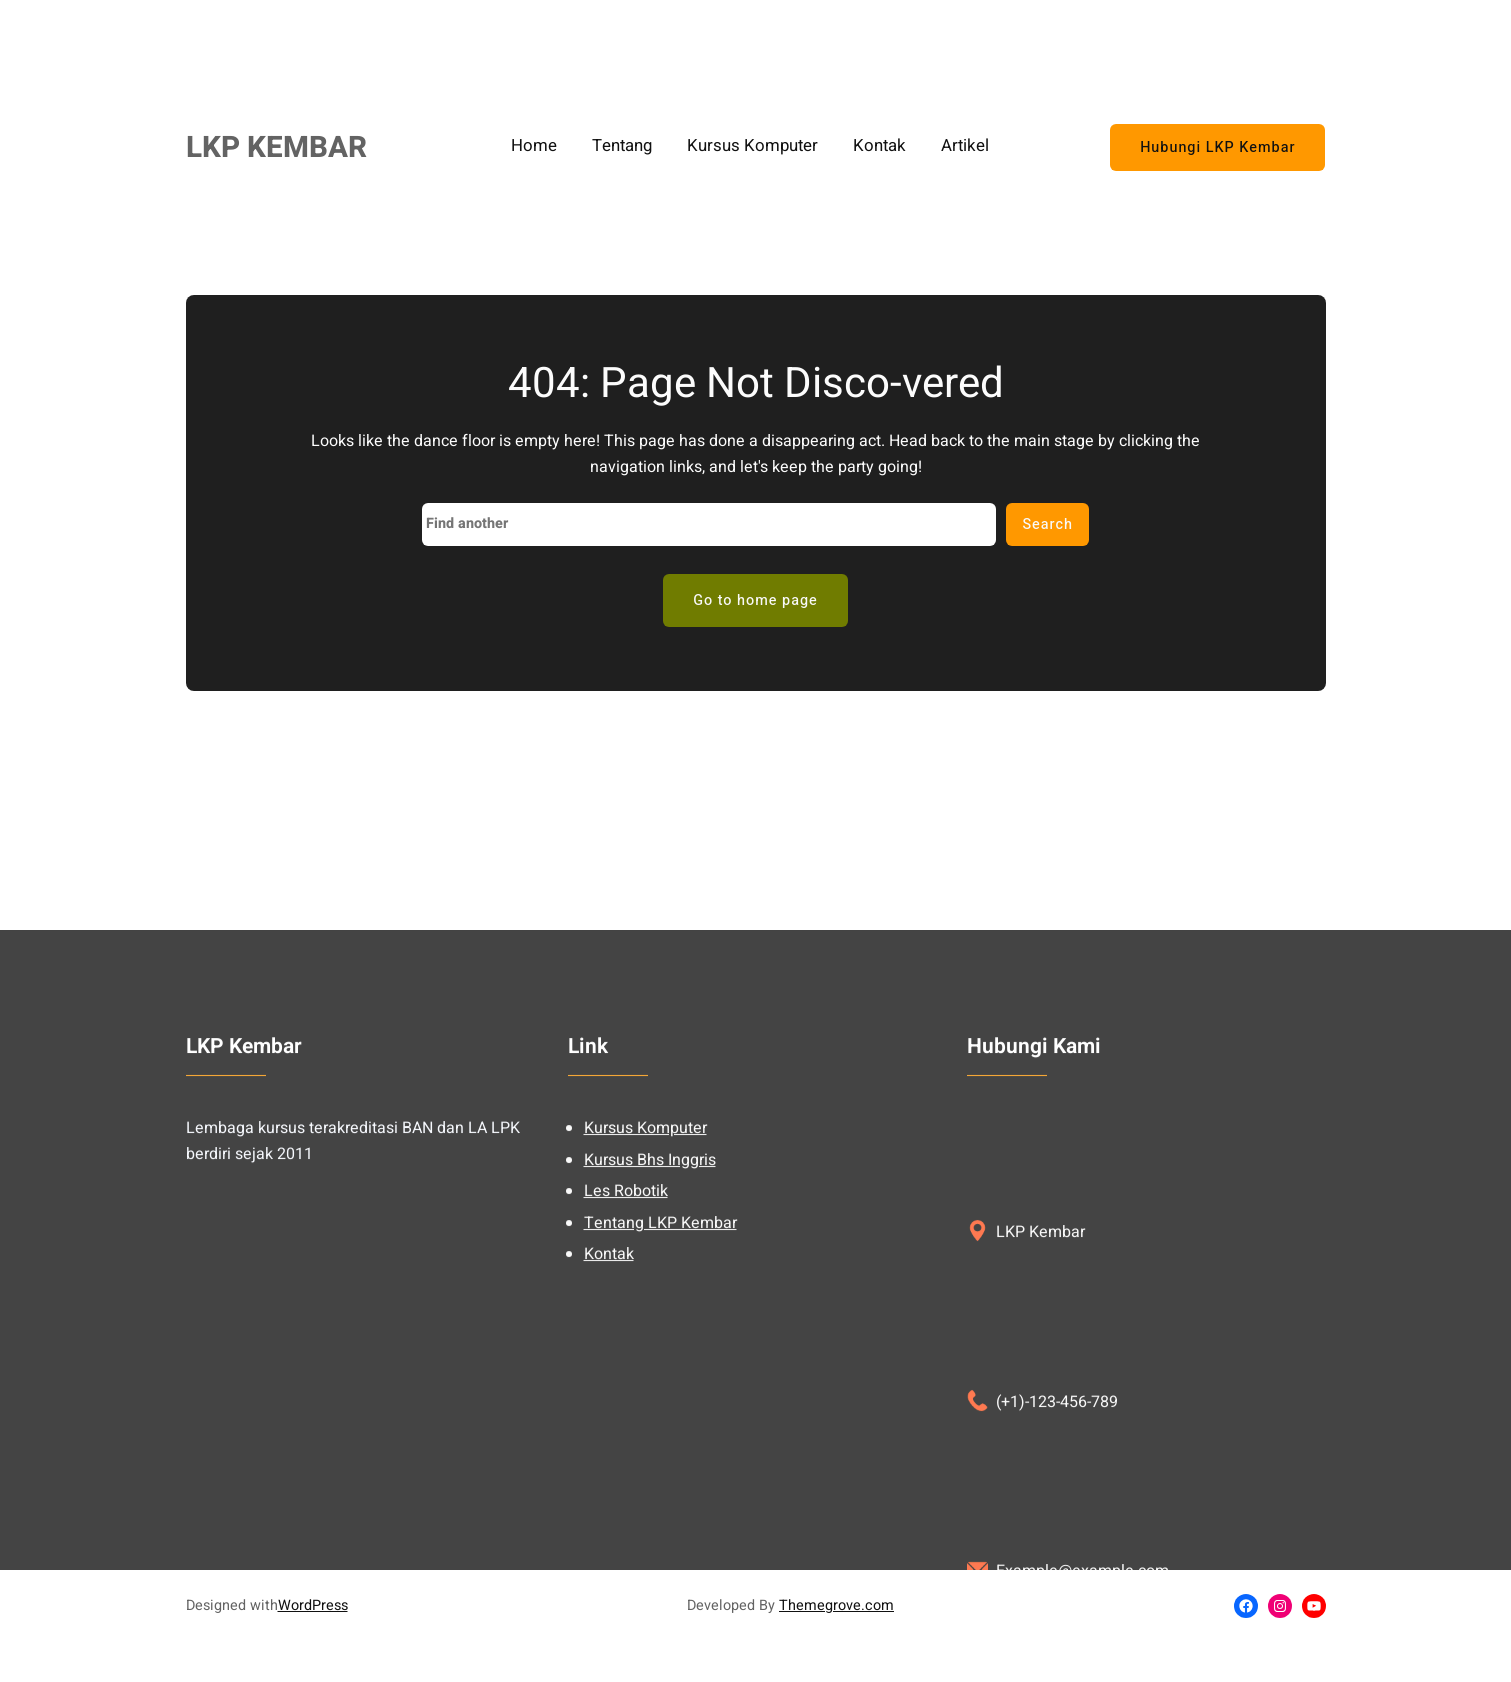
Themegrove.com (836, 1605)
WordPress (313, 1605)
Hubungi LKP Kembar (1217, 147)
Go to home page (755, 600)
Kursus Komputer (645, 1377)
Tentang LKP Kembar (660, 1472)
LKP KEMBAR (276, 147)
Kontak (609, 1503)
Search (1047, 524)
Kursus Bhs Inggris (650, 1409)
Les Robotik (626, 1440)
